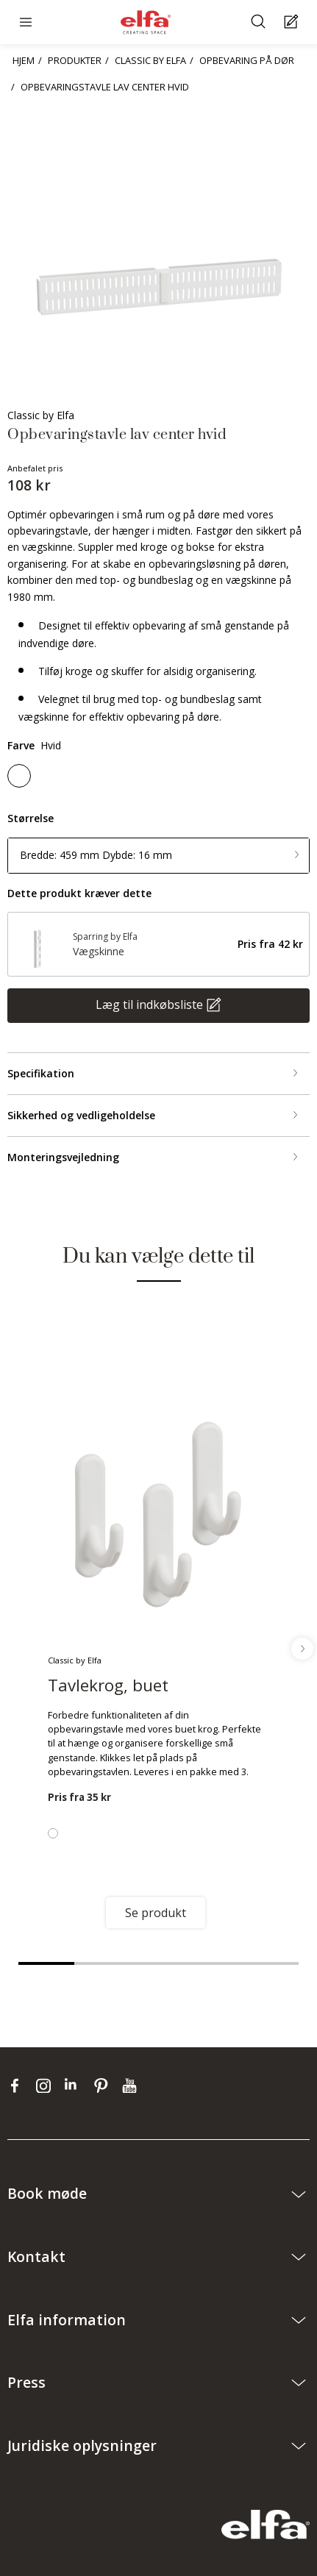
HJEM (24, 60)
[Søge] (260, 22)
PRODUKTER (74, 60)
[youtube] (131, 2085)
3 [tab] (158, 1963)
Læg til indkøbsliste (149, 1004)
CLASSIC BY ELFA (150, 60)
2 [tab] (102, 1963)
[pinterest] (104, 2085)
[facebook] (18, 2085)
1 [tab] (46, 1963)
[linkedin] (75, 2085)
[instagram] (46, 2085)
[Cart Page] (293, 22)
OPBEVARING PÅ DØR (246, 60)
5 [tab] (271, 1963)
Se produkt (155, 1913)
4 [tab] (215, 1963)
